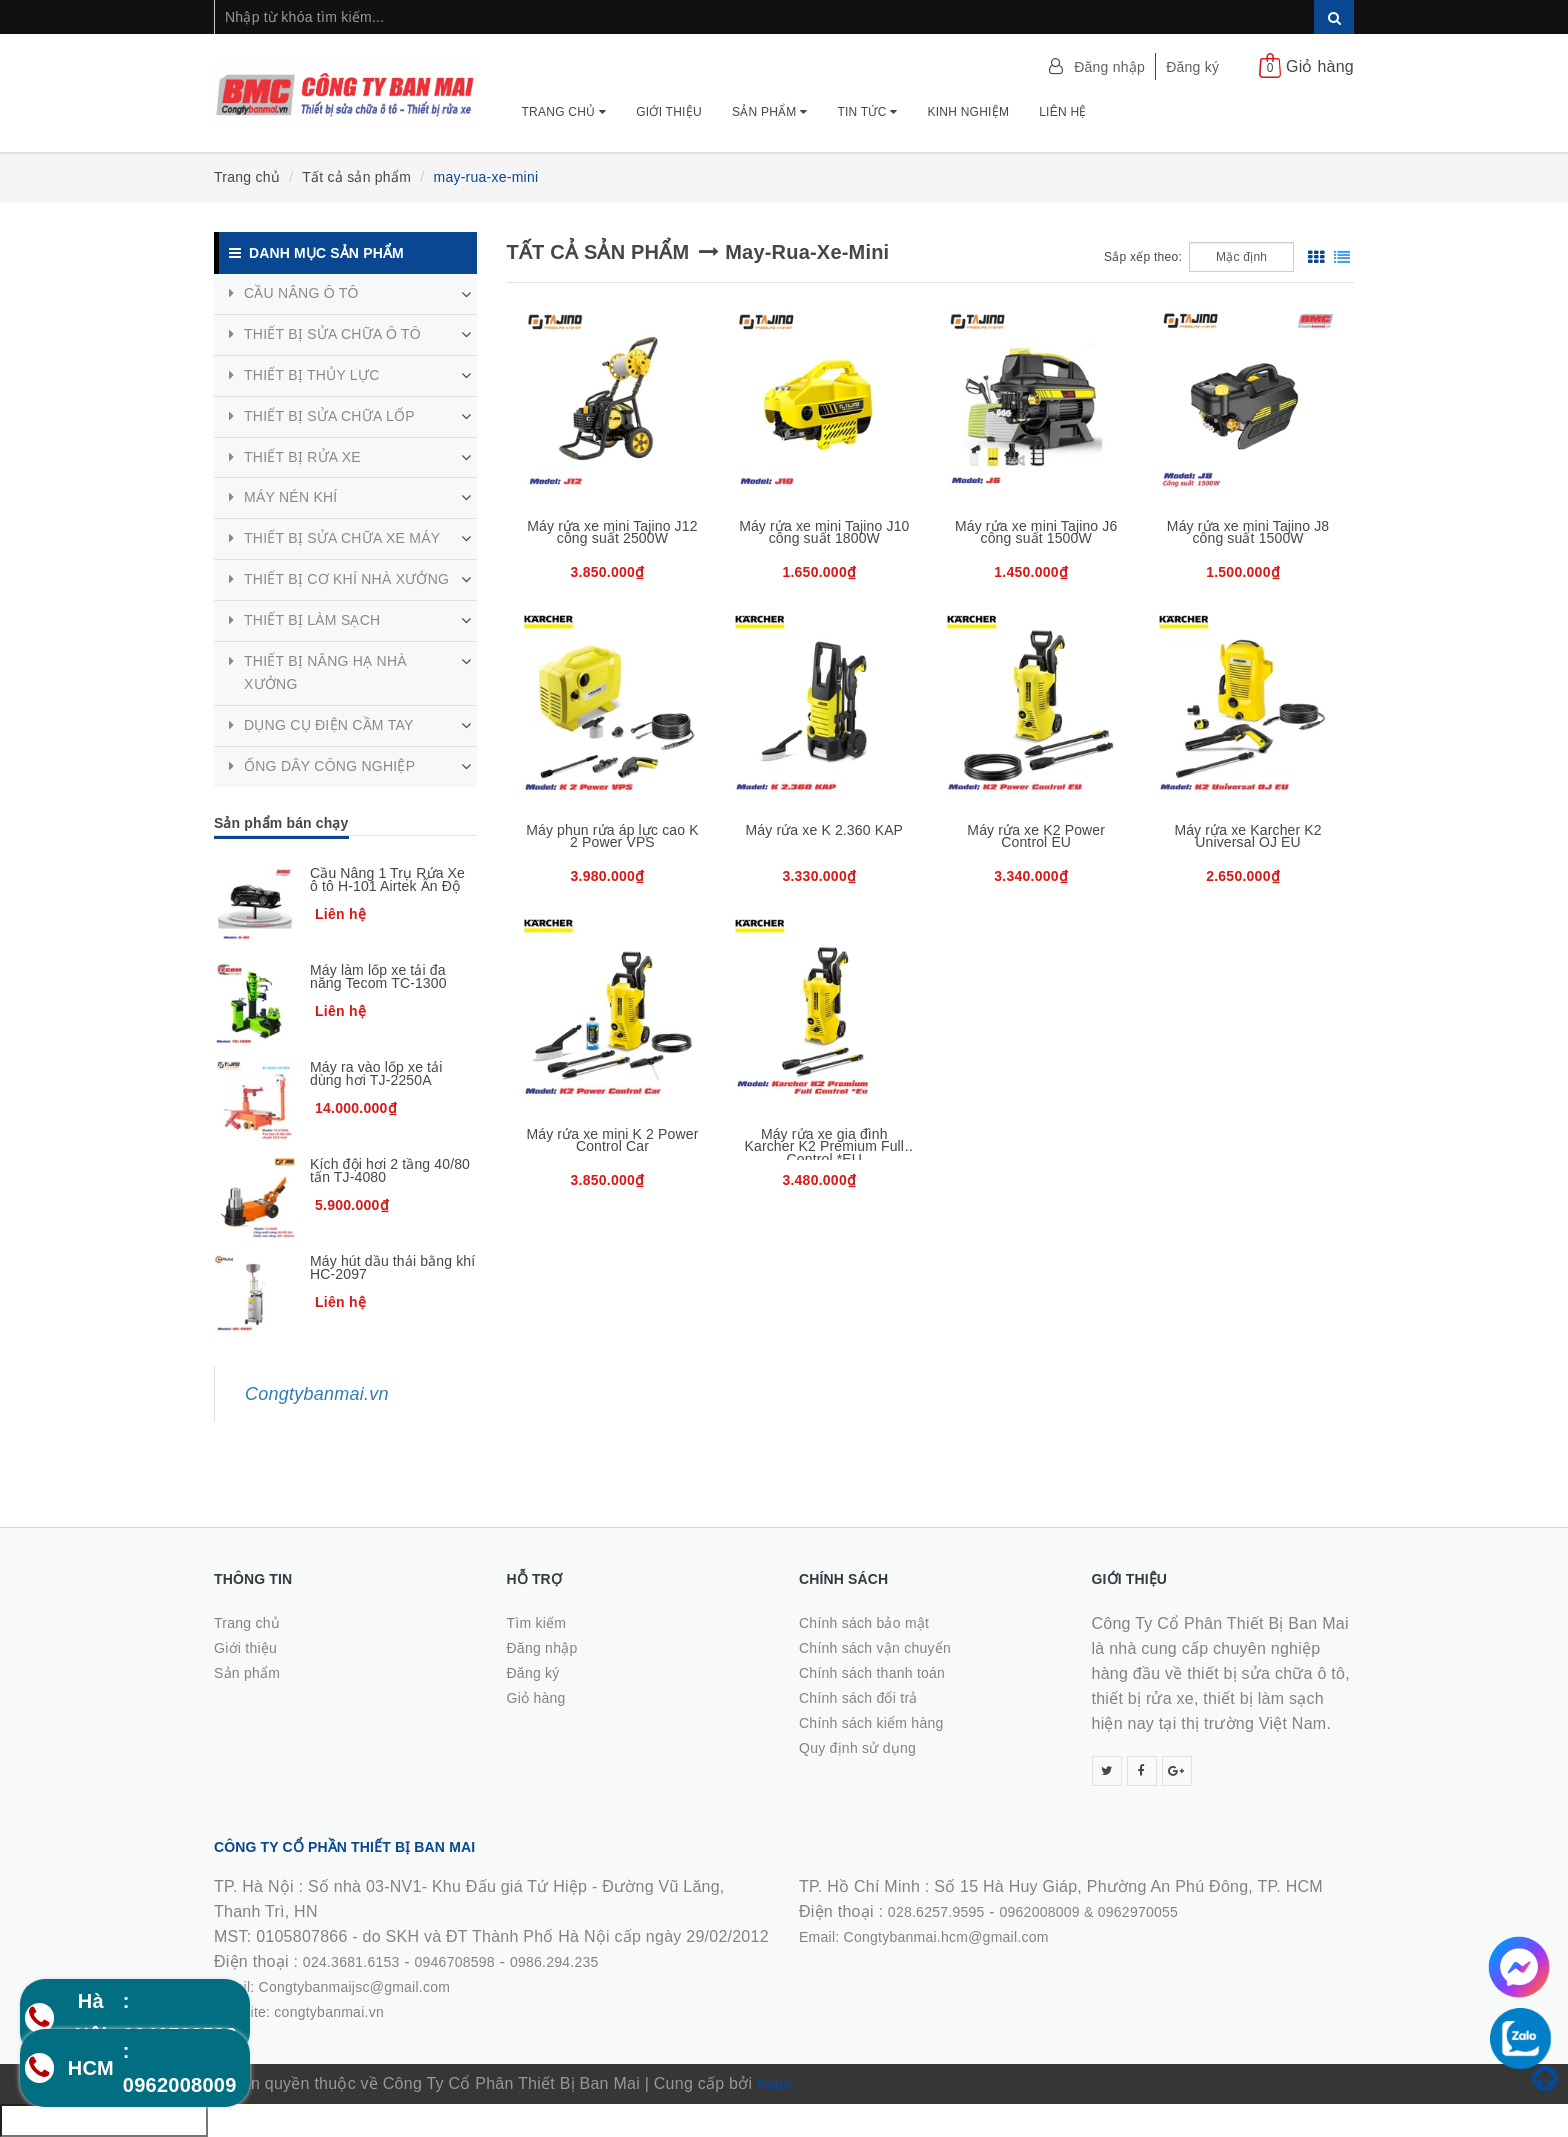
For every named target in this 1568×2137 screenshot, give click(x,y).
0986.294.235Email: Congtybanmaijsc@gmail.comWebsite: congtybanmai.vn (406, 1987)
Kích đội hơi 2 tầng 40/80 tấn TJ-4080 (390, 1170)
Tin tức (867, 112)
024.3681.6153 (351, 1962)
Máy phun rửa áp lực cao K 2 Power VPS (612, 836)
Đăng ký (1192, 67)
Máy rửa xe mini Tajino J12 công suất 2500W (612, 532)
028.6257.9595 (936, 1912)
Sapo (774, 2084)
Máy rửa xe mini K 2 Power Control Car (612, 1140)
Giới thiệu (669, 112)
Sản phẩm (770, 112)
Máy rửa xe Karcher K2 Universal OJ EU (1247, 836)
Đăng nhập (1109, 67)
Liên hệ (1062, 112)
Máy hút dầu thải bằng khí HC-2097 (392, 1267)
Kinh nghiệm (968, 112)
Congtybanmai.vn (317, 1394)
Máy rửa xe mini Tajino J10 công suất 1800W (824, 532)
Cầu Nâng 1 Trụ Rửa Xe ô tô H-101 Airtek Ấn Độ (387, 879)
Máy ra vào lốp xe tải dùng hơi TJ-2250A (376, 1073)
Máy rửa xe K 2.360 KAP (825, 830)
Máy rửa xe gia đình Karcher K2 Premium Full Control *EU (825, 1146)
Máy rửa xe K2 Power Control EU (1036, 836)
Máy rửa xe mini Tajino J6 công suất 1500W (1036, 532)
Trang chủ (564, 112)
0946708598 (455, 1962)
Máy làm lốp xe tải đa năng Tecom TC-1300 (378, 976)
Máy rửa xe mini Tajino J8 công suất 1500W (1248, 532)
